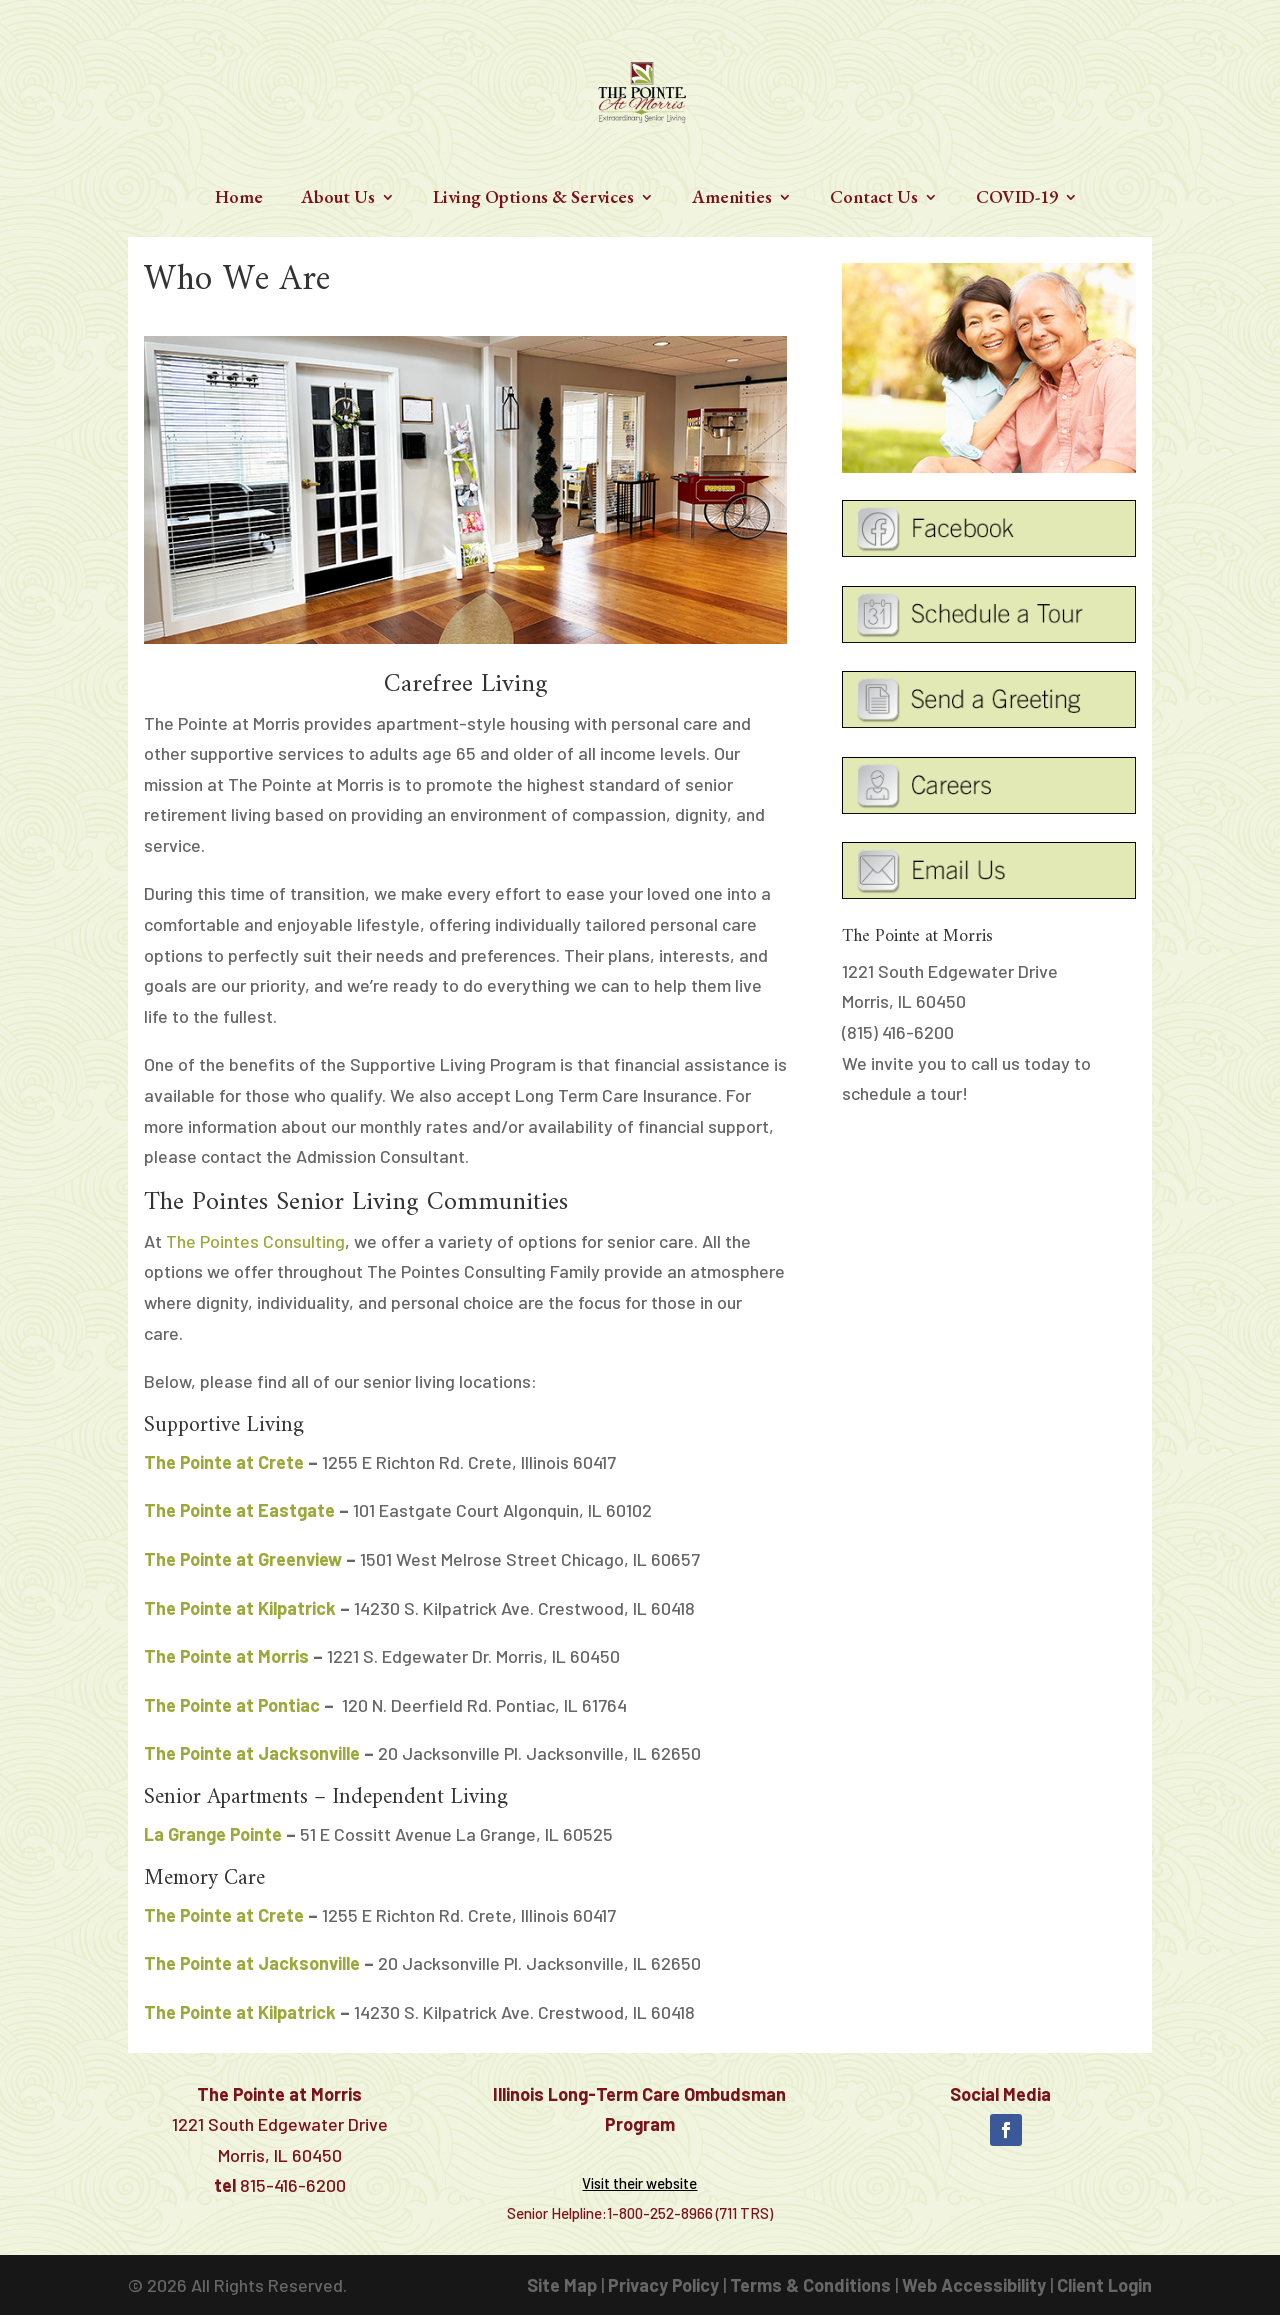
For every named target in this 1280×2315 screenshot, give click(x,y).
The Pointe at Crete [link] (224, 1462)
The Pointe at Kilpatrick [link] (240, 1608)
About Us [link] (338, 199)
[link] (642, 89)
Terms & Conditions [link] (810, 2285)
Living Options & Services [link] (533, 199)
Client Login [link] (1104, 2285)
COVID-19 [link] (1017, 199)
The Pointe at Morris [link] (226, 1656)
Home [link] (239, 199)
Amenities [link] (732, 199)
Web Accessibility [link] (974, 2285)
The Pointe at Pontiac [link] (232, 1705)
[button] (1006, 2130)
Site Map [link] (562, 2285)
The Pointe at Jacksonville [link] (252, 1753)
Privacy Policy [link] (663, 2285)
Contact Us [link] (874, 199)
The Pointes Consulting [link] (255, 1241)
